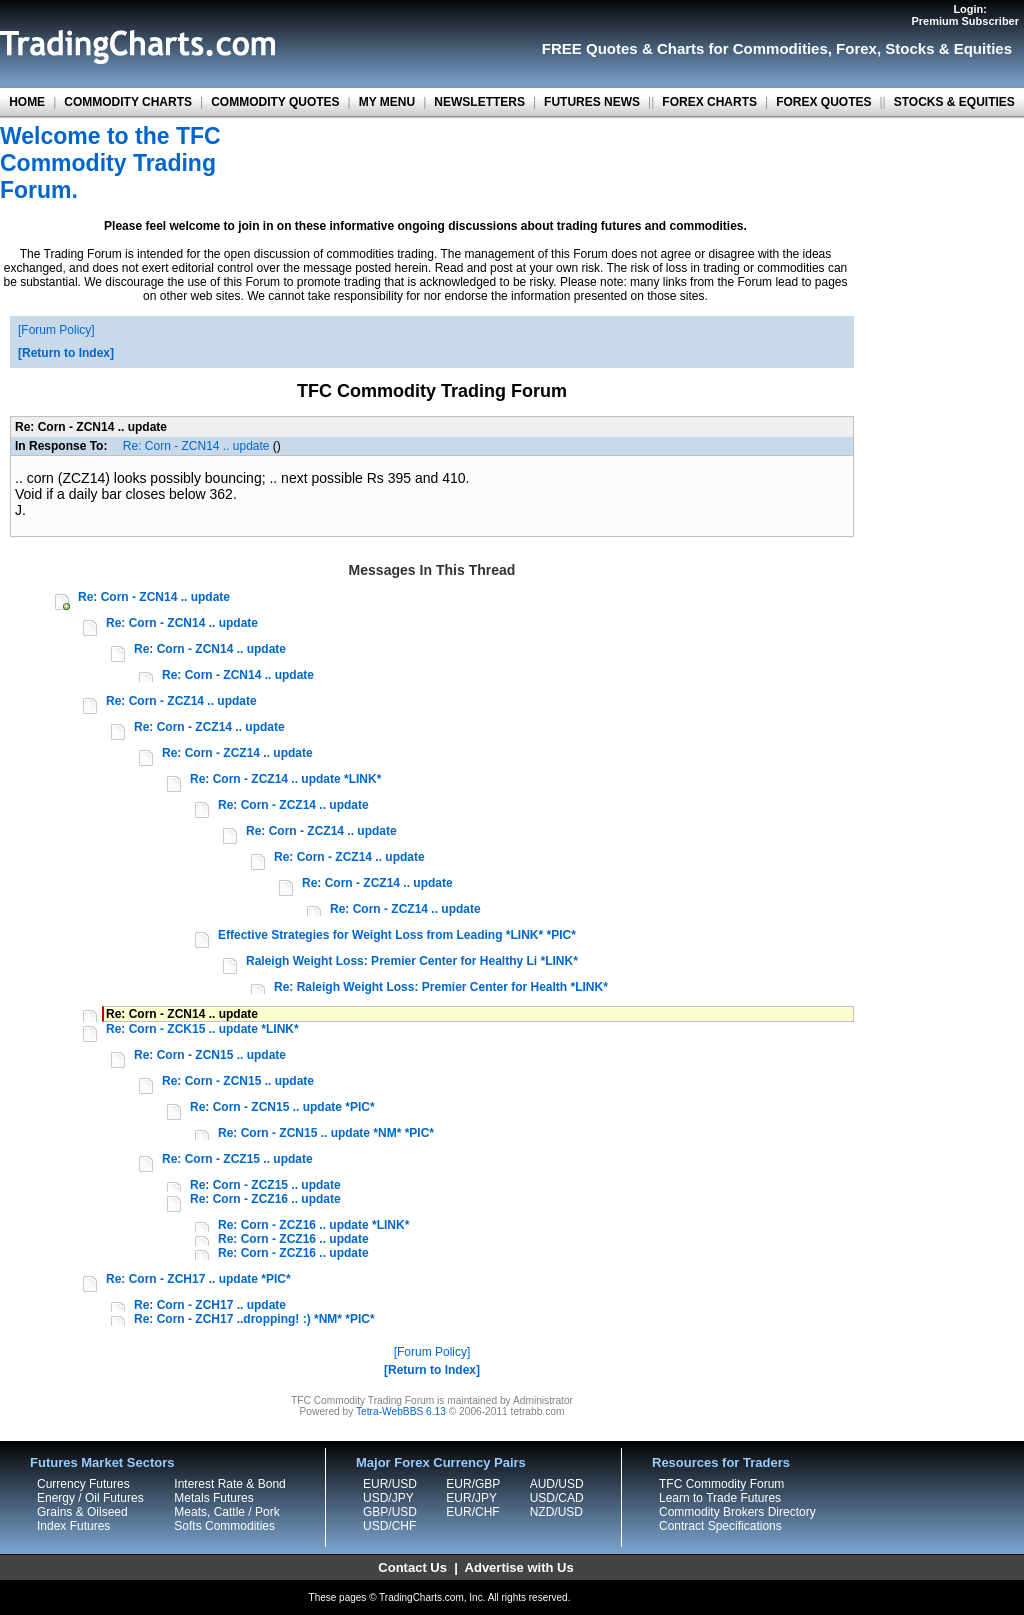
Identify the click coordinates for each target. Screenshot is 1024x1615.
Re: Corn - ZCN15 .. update (210, 1055)
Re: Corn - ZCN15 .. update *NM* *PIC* (326, 1133)
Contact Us (412, 1567)
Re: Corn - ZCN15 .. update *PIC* (282, 1107)
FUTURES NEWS (592, 102)
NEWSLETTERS (479, 102)
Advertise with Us (519, 1567)
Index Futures (73, 1526)
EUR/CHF (472, 1512)
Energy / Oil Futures (90, 1498)
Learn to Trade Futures (720, 1498)
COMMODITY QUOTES (275, 102)
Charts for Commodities (742, 48)
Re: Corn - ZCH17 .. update (210, 1305)
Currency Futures (83, 1484)
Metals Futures (213, 1498)
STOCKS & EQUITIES (954, 102)
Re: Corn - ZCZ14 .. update (181, 701)
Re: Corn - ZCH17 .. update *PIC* (198, 1279)
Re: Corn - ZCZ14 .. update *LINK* (285, 779)
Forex (856, 48)
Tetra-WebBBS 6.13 (401, 1411)
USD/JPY (388, 1498)
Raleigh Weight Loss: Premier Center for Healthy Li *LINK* (412, 961)
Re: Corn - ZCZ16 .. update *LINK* (313, 1225)
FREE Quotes (590, 48)
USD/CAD (557, 1498)
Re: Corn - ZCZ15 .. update (237, 1159)
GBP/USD (390, 1512)
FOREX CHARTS (709, 102)
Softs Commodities (224, 1526)
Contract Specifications (720, 1526)
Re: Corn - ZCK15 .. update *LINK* (202, 1029)
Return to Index (66, 353)
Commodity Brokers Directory (737, 1512)
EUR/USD (390, 1484)
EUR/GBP (473, 1484)
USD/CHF (389, 1526)
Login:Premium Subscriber (965, 15)
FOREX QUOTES (823, 102)
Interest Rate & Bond (229, 1484)
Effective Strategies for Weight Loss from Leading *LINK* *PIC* (397, 935)
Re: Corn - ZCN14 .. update (196, 446)
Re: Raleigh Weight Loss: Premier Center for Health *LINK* (441, 987)
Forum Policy (56, 330)
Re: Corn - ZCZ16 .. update (265, 1199)
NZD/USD (556, 1512)
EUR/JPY (471, 1498)
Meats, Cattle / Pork (226, 1512)
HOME (27, 102)
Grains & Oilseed (82, 1512)
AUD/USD (557, 1484)
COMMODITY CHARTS (128, 102)
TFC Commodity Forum (721, 1484)
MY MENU (387, 102)
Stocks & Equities (948, 48)
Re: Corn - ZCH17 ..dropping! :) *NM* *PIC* (254, 1319)
